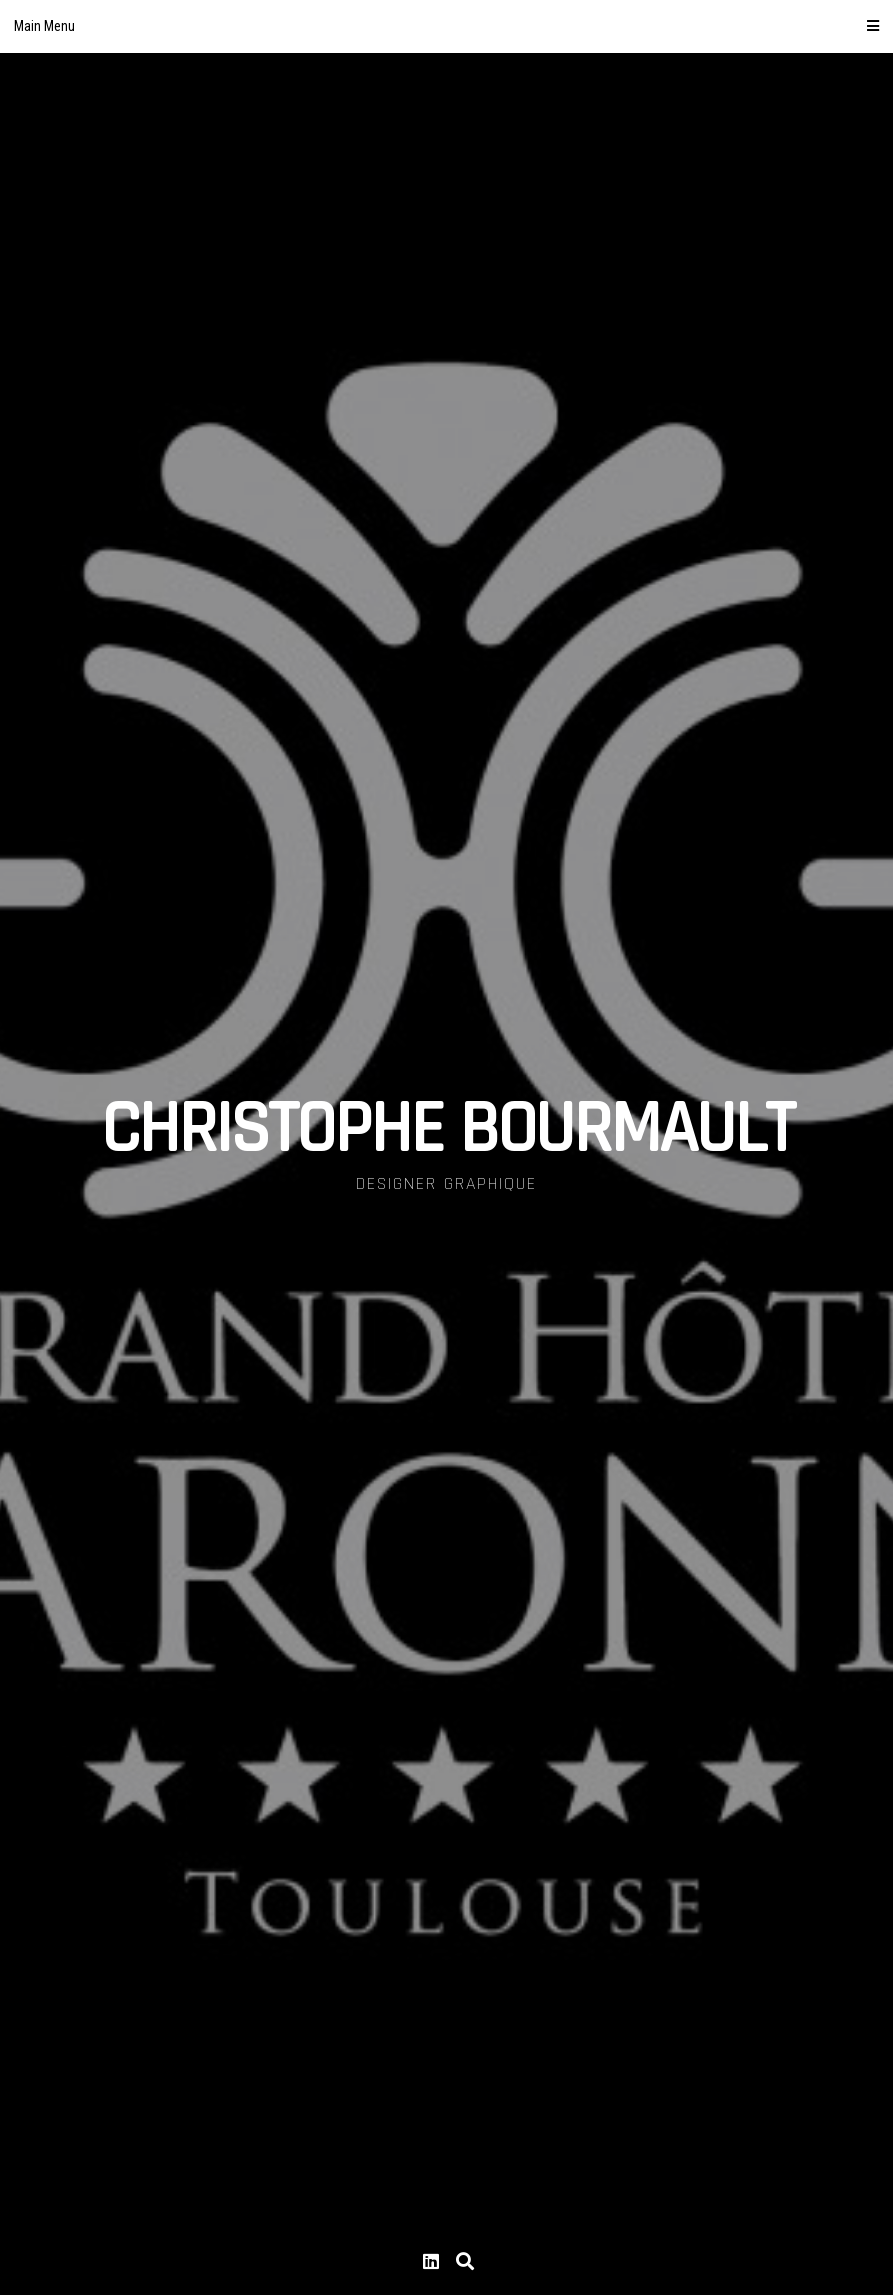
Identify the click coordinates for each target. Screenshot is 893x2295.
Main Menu (446, 26)
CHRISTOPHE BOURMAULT (447, 1130)
